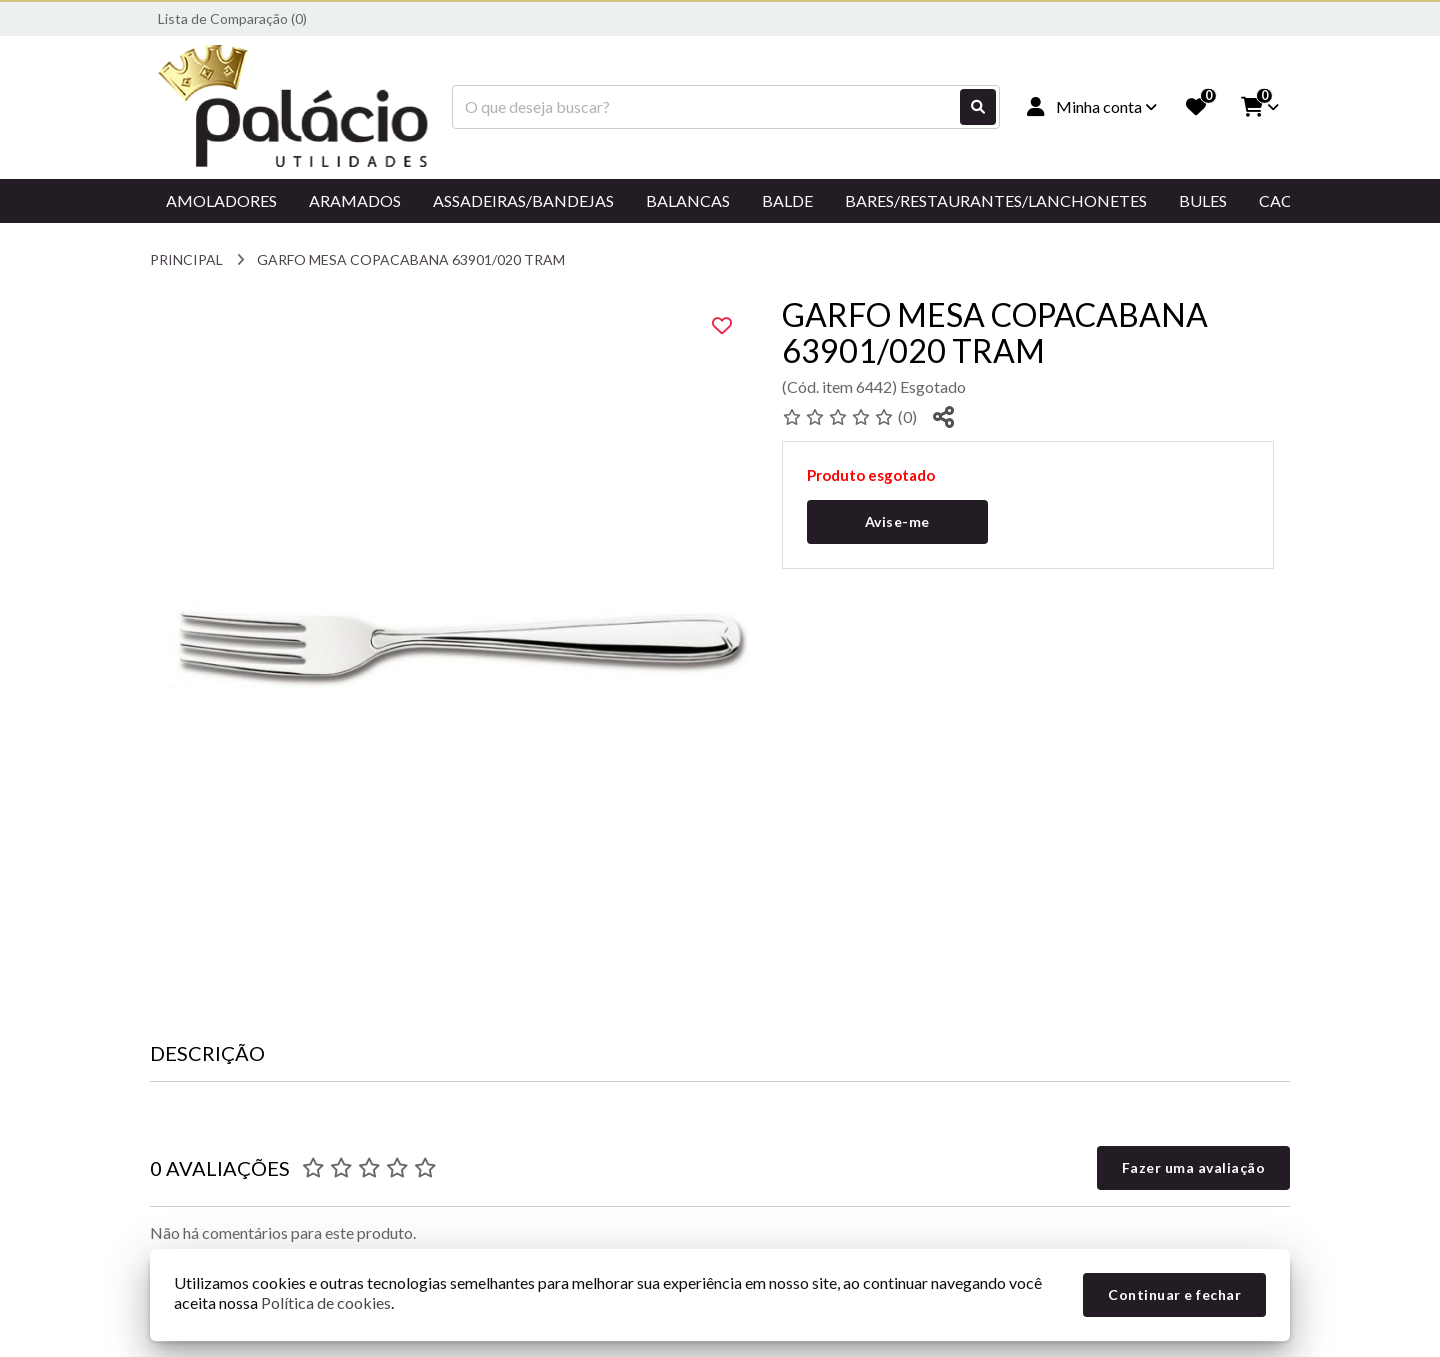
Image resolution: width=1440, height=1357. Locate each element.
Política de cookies (326, 1302)
